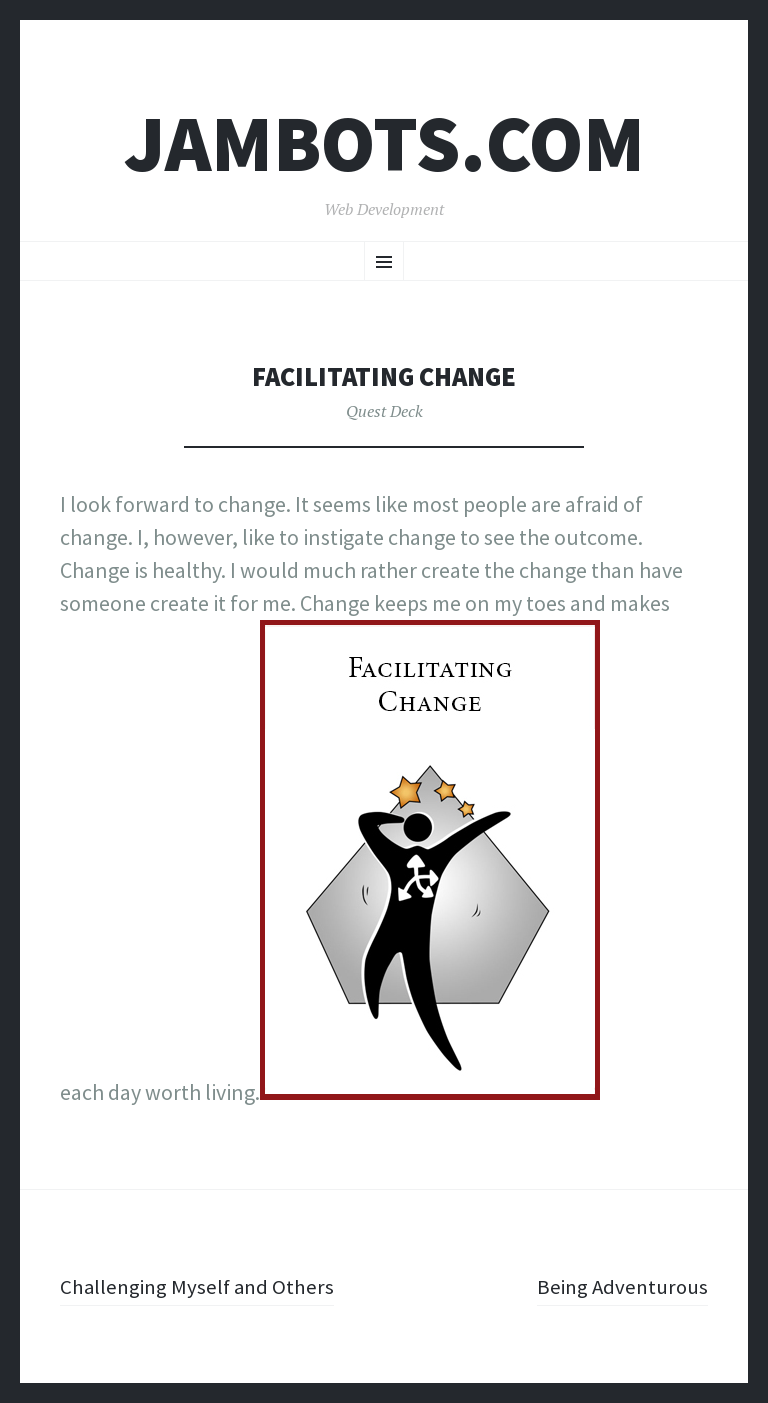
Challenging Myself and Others (200, 1286)
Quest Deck (384, 411)
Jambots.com (384, 143)
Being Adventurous (619, 1286)
